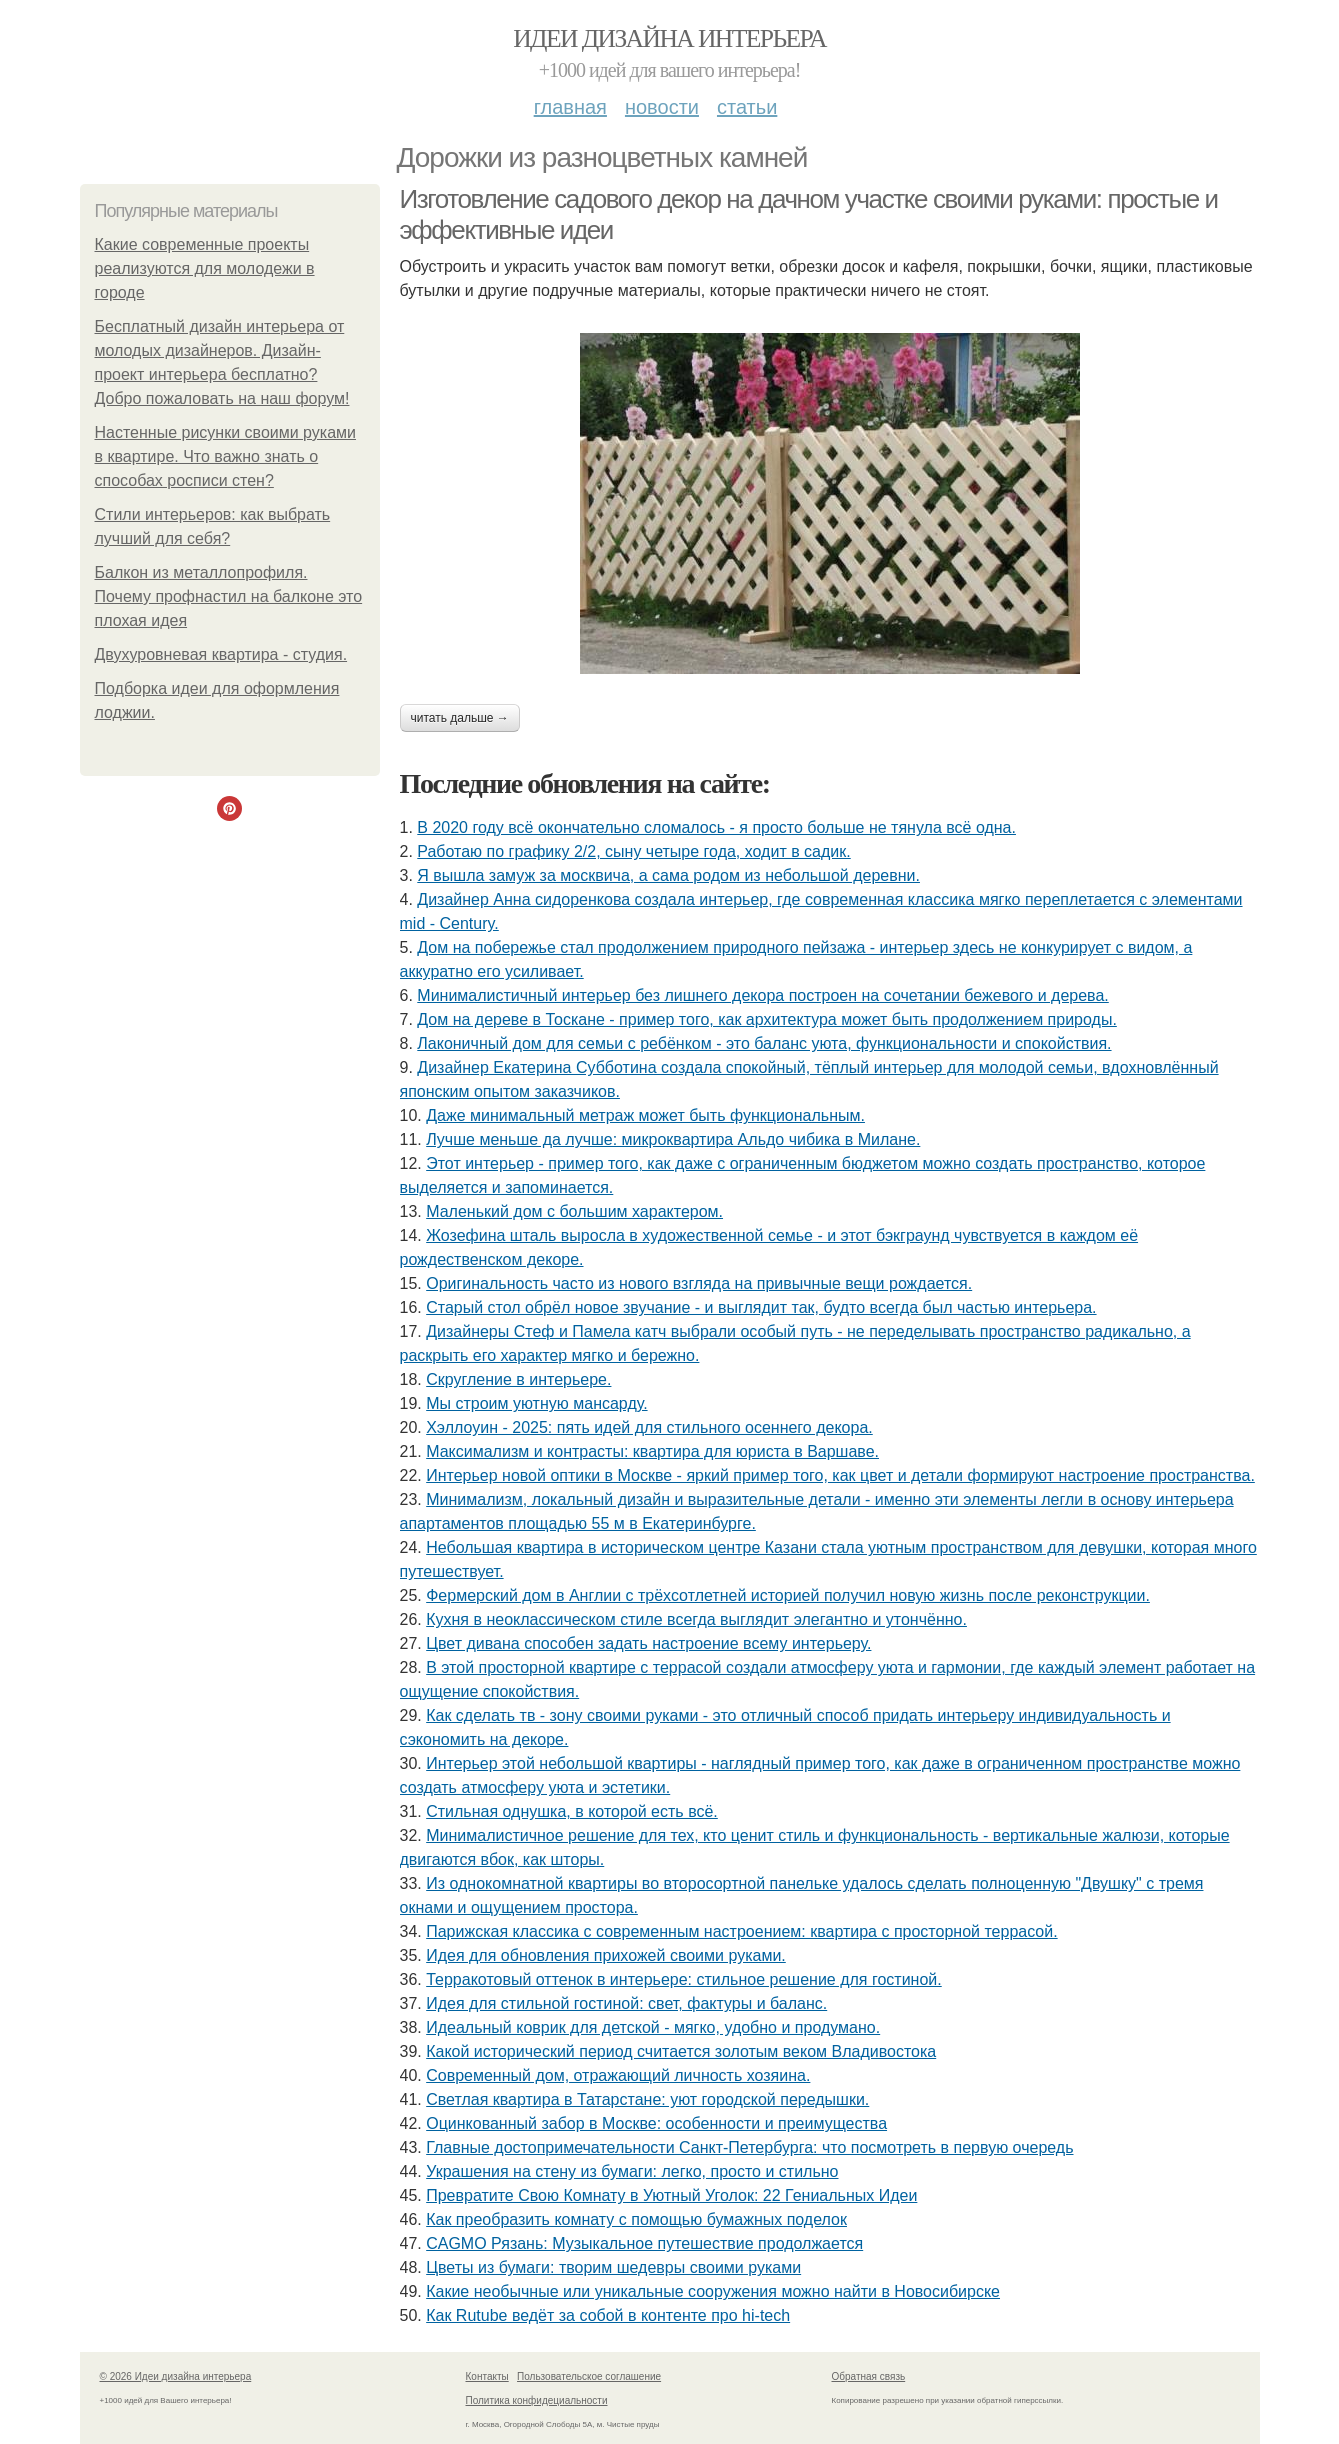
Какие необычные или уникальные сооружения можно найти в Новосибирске (713, 2291)
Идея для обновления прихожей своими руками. (606, 1955)
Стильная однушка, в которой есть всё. (572, 1811)
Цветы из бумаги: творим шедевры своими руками (613, 2267)
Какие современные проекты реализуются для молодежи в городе (205, 268)
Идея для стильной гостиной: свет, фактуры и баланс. (626, 2003)
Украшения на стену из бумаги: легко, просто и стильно (632, 2171)
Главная (570, 107)
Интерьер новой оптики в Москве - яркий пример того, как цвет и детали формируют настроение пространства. (840, 1475)
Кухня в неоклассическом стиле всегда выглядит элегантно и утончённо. (696, 1619)
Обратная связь (869, 2376)
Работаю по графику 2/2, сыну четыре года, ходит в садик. (633, 851)
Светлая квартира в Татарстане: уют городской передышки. (647, 2099)
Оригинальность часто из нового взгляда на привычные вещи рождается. (699, 1283)
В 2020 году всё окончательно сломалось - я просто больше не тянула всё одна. (716, 827)
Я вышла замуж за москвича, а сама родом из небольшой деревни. (668, 875)
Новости (662, 107)
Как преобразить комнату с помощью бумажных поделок (636, 2219)
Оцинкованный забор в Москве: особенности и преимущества (656, 2123)
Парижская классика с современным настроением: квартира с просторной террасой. (741, 1931)
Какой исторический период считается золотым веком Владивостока (681, 2051)
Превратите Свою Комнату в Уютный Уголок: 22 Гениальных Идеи (671, 2195)
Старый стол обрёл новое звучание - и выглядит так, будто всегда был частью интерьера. (761, 1307)
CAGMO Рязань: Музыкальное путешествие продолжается (644, 2243)
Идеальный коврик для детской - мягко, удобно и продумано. (653, 2027)
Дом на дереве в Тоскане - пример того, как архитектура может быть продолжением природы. (767, 1019)
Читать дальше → (460, 718)
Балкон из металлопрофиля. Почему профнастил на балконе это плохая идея (229, 596)
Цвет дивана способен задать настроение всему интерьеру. (648, 1643)
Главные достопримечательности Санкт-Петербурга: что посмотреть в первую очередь (749, 2147)
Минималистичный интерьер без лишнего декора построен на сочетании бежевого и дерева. (762, 995)
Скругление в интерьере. (518, 1379)
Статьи (747, 107)
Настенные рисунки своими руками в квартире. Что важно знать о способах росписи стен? (226, 456)
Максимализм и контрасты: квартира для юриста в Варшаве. (652, 1451)
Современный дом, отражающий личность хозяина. (618, 2075)
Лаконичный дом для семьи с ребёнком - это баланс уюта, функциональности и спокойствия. (764, 1043)
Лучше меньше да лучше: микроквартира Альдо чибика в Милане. (673, 1139)
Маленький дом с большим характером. (574, 1211)
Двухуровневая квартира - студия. (221, 654)
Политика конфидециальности (537, 2400)
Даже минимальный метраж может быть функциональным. (645, 1115)
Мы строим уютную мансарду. (536, 1403)
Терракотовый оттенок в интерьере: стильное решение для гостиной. (684, 1979)
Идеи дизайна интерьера (669, 38)
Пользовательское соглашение (589, 2376)
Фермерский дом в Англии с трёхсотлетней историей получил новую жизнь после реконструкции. (788, 1595)
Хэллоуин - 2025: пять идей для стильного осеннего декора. (649, 1427)
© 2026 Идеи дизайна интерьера (176, 2376)
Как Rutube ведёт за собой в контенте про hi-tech (608, 2315)
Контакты (487, 2376)
